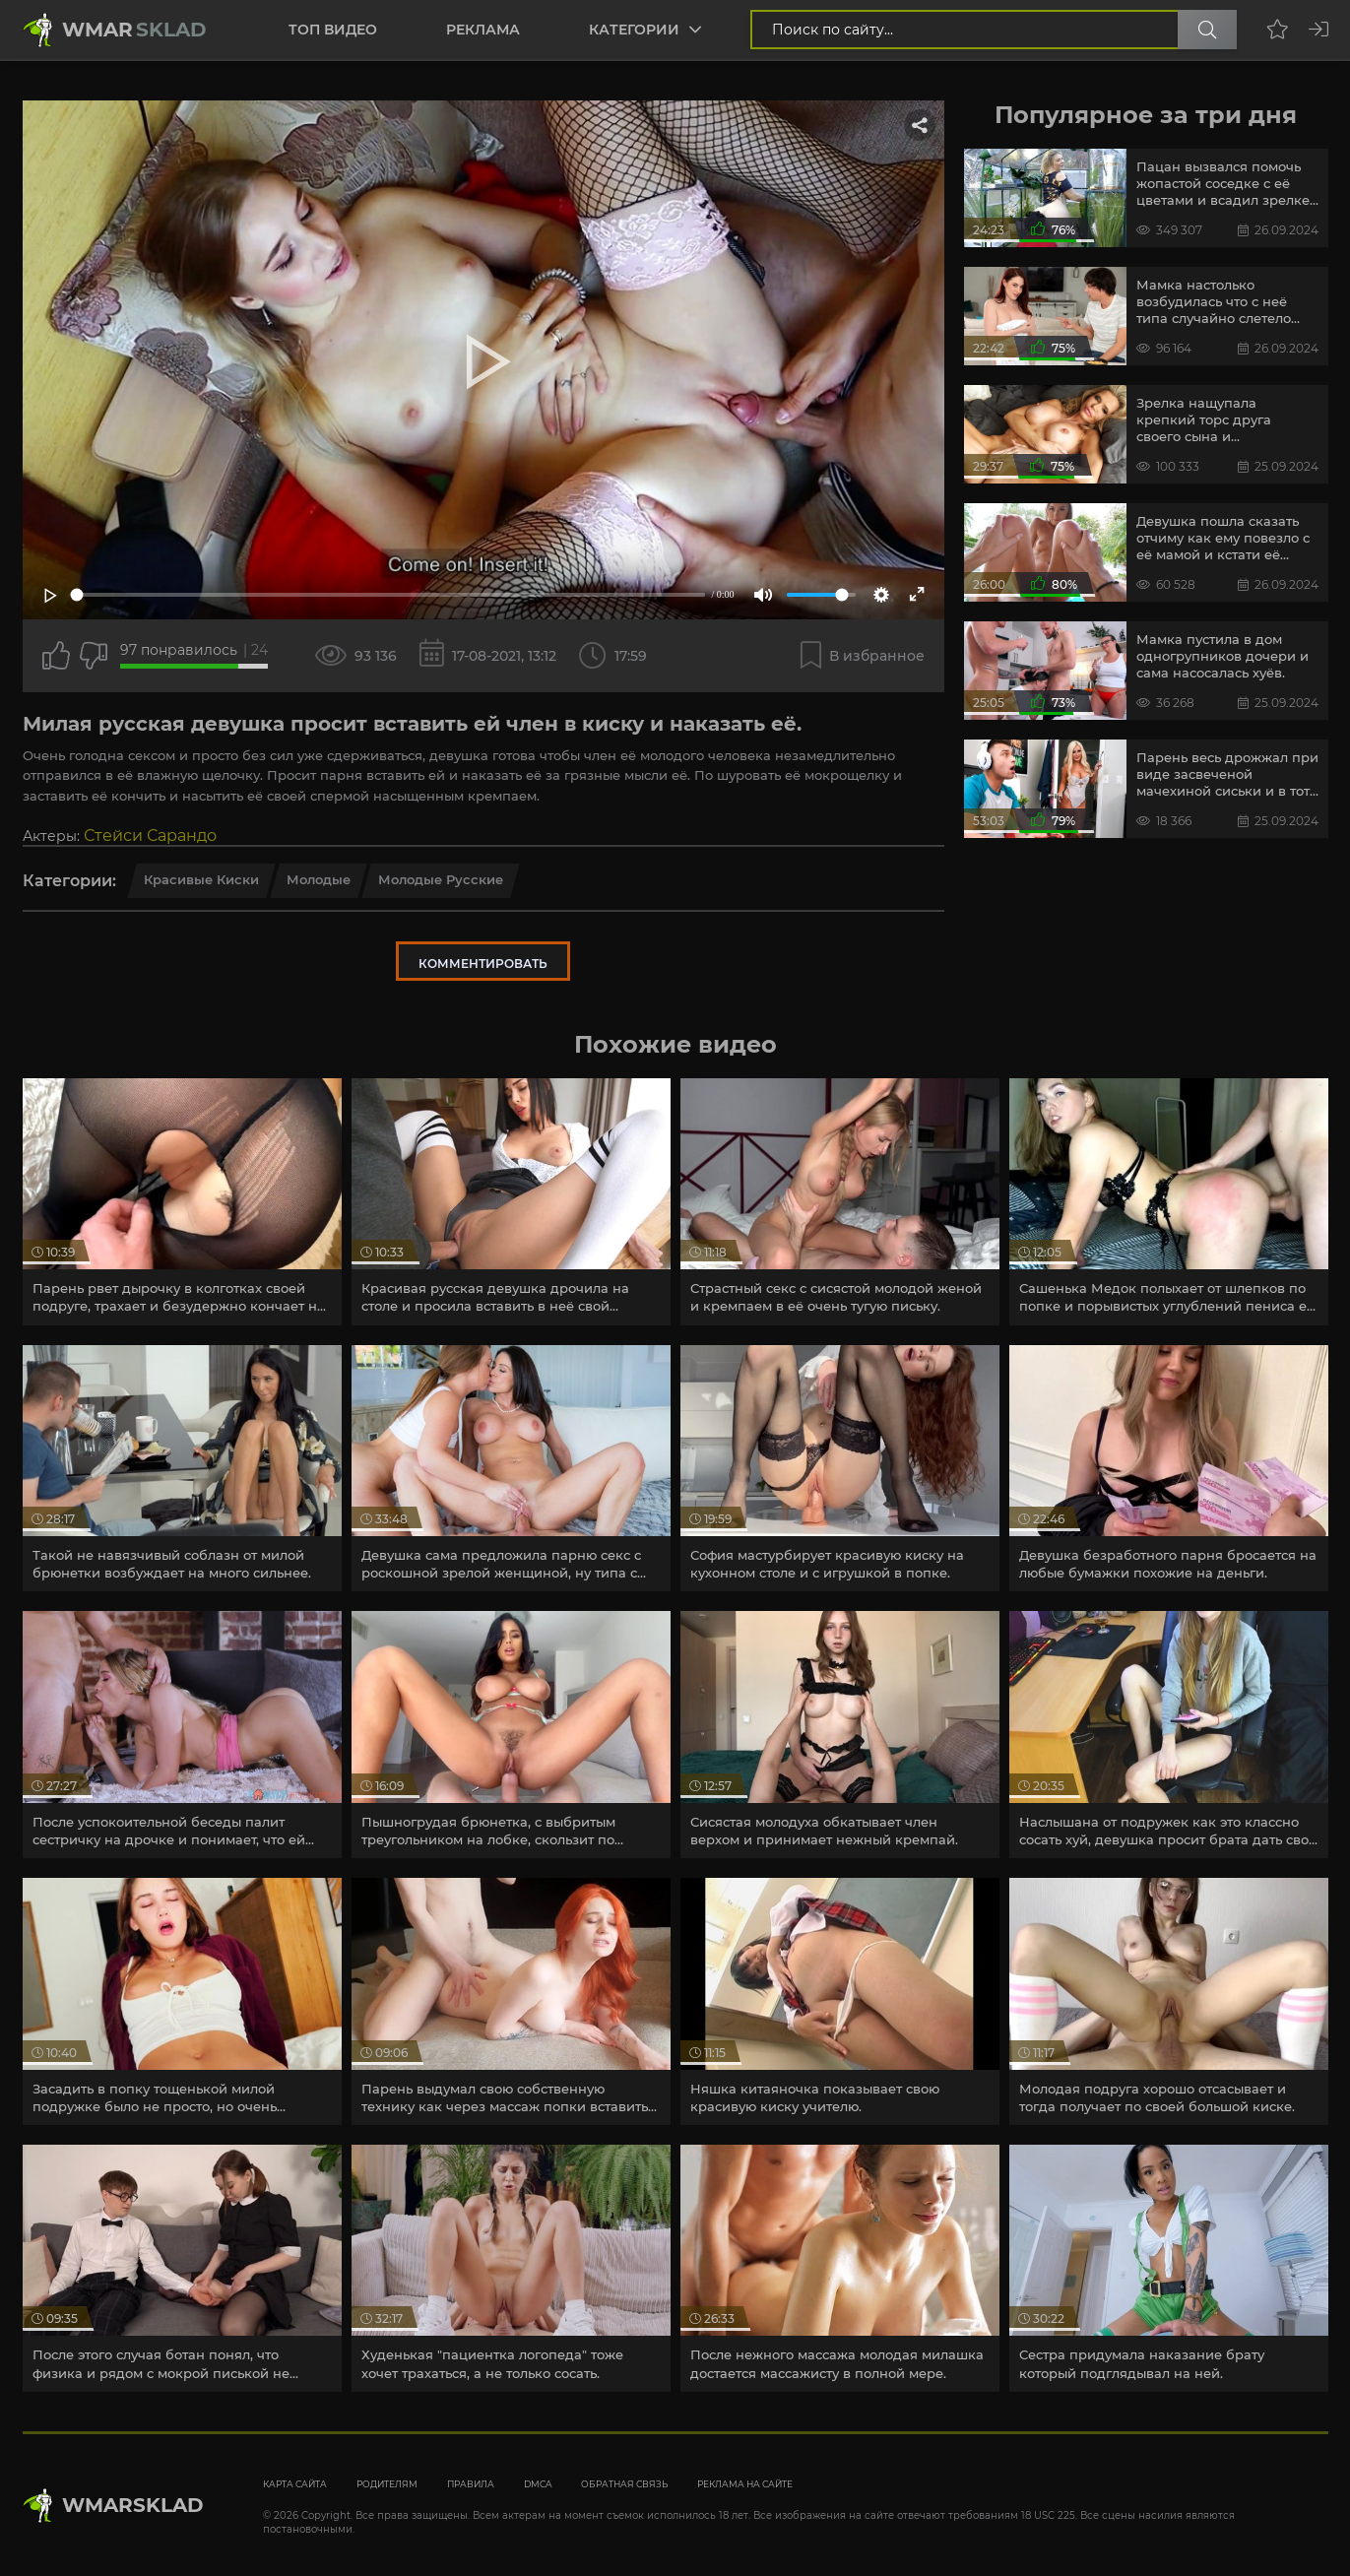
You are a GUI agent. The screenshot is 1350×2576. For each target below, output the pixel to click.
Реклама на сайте (745, 2484)
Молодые (319, 879)
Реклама (483, 29)
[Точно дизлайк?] (93, 656)
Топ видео (333, 29)
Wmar (134, 29)
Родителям (387, 2484)
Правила (470, 2484)
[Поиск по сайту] (1207, 29)
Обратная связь (624, 2484)
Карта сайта (295, 2484)
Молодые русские (440, 879)
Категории (634, 29)
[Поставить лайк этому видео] (56, 656)
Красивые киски (201, 879)
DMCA (537, 2484)
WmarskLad (133, 2505)
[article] (182, 1201)
